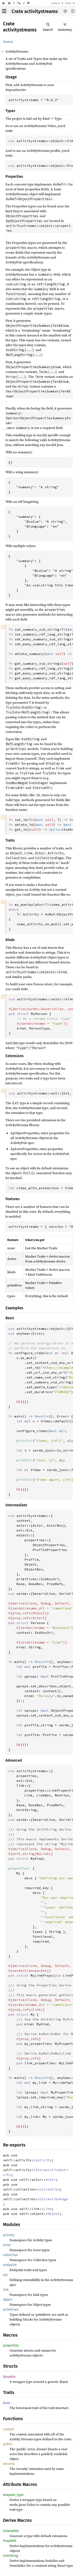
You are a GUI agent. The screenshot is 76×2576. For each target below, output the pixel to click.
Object (54, 2214)
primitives (10, 2309)
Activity (43, 2160)
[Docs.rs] (3, 3)
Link (48, 2209)
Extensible (11, 2531)
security (9, 2464)
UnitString (10, 2556)
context (8, 2429)
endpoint (10, 2265)
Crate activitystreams (35, 11)
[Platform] (21, 3)
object (7, 2299)
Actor (51, 2180)
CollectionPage (54, 2199)
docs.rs (55, 3)
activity (8, 2235)
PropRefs (9, 2541)
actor (7, 2245)
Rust (68, 3)
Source (8, 42)
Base (6, 2403)
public (8, 2444)
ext (5, 2275)
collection (10, 2255)
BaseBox (9, 2377)
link (6, 2290)
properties (11, 2345)
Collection (50, 2189)
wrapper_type (13, 2495)
